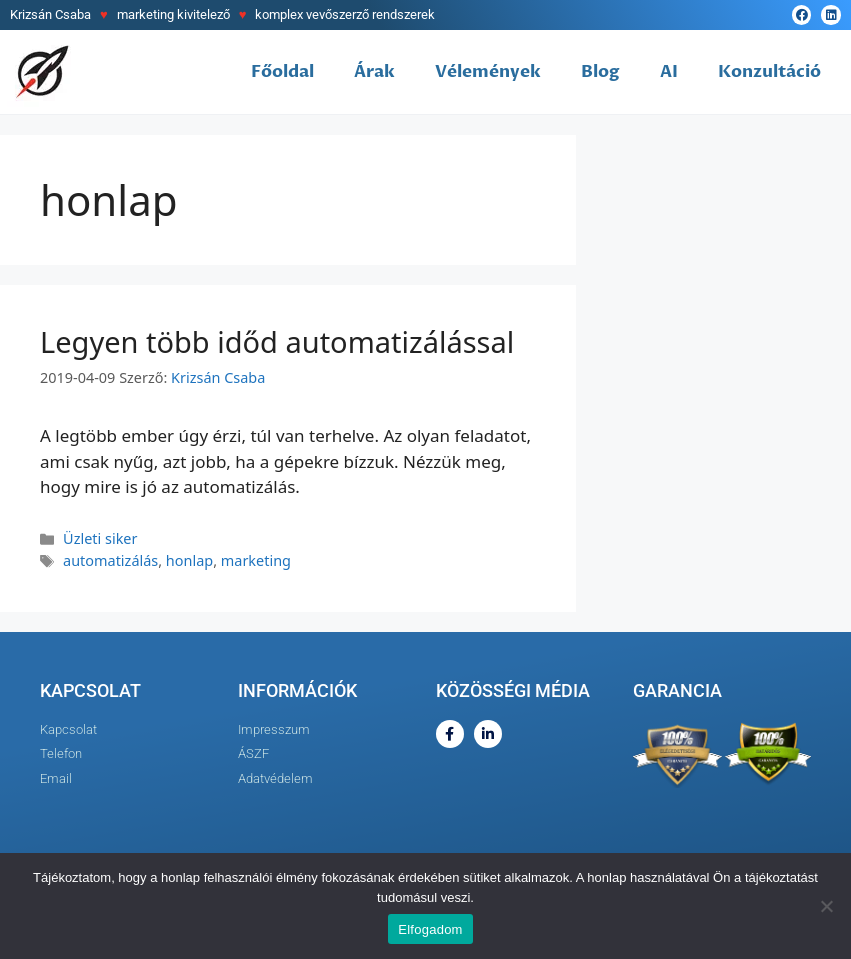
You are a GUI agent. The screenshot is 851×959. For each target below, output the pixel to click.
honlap (189, 560)
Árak (374, 71)
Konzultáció (769, 71)
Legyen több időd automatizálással (277, 341)
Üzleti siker (100, 538)
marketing (256, 560)
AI (669, 71)
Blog (600, 71)
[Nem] (826, 906)
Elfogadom (430, 929)
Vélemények (488, 71)
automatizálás (110, 560)
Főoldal (282, 71)
